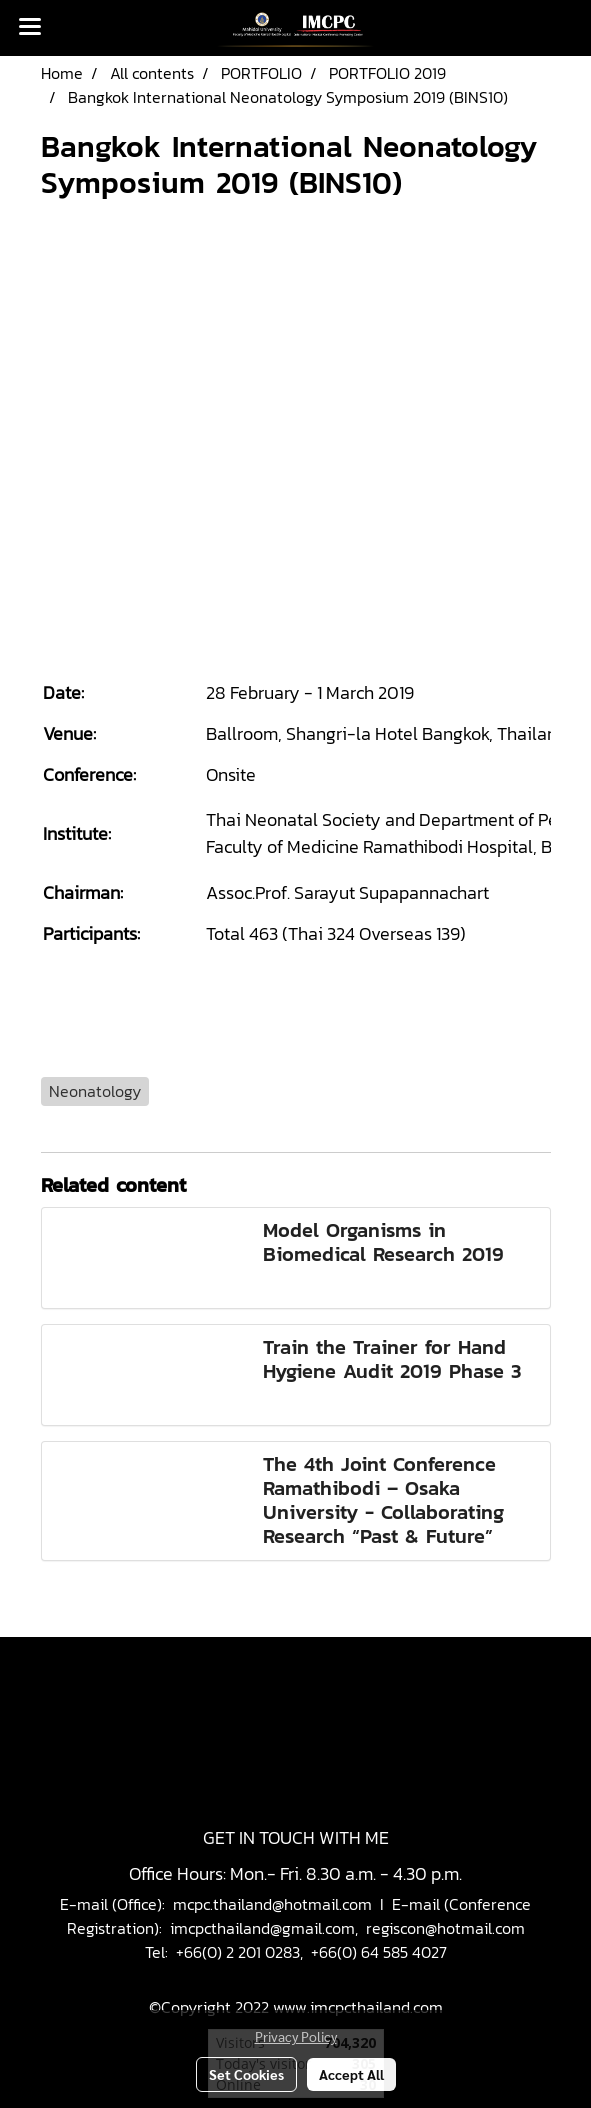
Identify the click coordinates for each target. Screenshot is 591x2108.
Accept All (351, 2074)
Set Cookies (246, 2074)
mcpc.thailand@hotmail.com (272, 1904)
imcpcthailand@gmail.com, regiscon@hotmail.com (347, 1928)
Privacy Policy (296, 2036)
